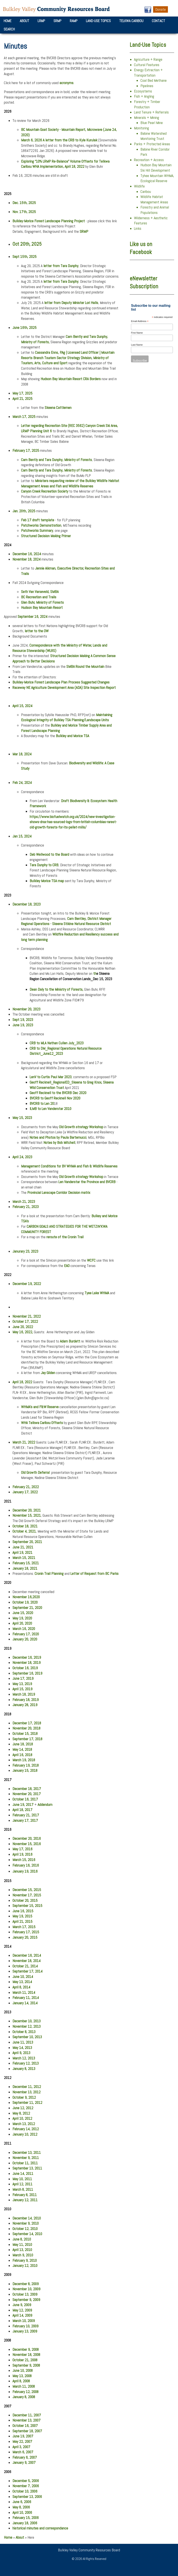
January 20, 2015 (24, 1937)
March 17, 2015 (23, 1926)
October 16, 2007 (25, 2425)
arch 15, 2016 (25, 1859)
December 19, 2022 (26, 1283)
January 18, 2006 (24, 2523)
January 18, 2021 (24, 1568)
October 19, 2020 (25, 1602)
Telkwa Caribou (131, 20)
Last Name (137, 344)
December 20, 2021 (26, 1510)
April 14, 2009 (22, 2315)
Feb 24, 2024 (22, 782)
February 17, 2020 (25, 1634)
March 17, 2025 (23, 416)
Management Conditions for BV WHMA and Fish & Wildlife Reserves (69, 1166)
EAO (67, 1265)
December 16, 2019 (26, 1657)
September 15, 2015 (27, 1905)
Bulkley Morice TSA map (47, 880)
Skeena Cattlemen (58, 407)
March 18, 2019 (23, 1694)
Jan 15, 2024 (22, 836)
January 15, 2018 (24, 1770)
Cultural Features (146, 64)
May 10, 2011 (22, 2179)
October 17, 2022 (25, 1321)
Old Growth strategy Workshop (80, 1127)
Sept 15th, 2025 (24, 256)
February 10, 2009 (25, 2326)
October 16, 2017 (25, 1799)
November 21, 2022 (26, 1316)
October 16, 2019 (25, 1668)
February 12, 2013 (25, 2063)
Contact (158, 20)
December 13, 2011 (26, 2152)
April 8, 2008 (21, 2381)
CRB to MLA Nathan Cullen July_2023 (57, 1043)
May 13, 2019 (22, 1683)
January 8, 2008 (23, 2397)
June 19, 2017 (22, 1804)
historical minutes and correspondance (40, 2528)
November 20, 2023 (26, 1009)
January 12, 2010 (24, 2265)
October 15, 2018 (25, 1733)
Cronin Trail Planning (49, 1573)
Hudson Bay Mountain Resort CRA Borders (71, 378)
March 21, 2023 (23, 1201)
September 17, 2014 (27, 1971)
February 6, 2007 (24, 2457)
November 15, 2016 (26, 1843)
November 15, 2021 (26, 1515)
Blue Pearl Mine (151, 122)
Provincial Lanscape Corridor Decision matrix (58, 1192)
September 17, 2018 (27, 1739)
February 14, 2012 (25, 2129)
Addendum (45, 1804)
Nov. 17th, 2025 (24, 211)
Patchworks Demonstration (41, 525)
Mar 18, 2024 (22, 754)
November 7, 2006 (25, 2486)
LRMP (41, 20)
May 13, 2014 (22, 1981)
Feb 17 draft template (37, 520)
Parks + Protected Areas (152, 144)
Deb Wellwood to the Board (49, 854)
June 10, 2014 (22, 1976)
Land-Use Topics (98, 20)
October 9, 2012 (24, 2097)
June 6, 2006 (21, 2501)
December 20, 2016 (26, 1838)
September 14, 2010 (27, 2233)
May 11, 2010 (22, 2244)
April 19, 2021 (22, 1552)
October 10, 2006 (24, 2491)
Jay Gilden (48, 1372)
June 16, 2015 (22, 1911)
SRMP (57, 20)
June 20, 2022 (22, 1326)
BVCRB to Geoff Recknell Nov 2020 (55, 1098)
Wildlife (139, 186)
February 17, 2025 (25, 450)
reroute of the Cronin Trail (65, 1237)
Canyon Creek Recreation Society (44, 491)
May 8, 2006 (21, 2507)
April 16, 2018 (22, 1754)
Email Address (139, 321)
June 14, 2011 (22, 2173)
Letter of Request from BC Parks (94, 1573)
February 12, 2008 (25, 2391)
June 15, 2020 (22, 1612)
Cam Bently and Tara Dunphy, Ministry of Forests (56, 459)
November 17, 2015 (26, 1895)
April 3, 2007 (21, 2446)
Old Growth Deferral (35, 1472)
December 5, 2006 (25, 2480)
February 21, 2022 (25, 1487)
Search (9, 29)
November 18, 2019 (26, 1662)
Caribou (145, 191)
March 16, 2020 (23, 1628)
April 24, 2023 (22, 1157)
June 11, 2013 (22, 2042)
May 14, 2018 (22, 1749)
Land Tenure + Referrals (151, 112)
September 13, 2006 (27, 2496)
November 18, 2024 (26, 559)
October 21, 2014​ (25, 1966)
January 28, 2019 (24, 1704)
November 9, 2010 (25, 2223)
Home (7, 20)
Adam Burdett (70, 1341)
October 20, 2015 (25, 1900)
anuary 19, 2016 (26, 1871)
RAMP (74, 20)
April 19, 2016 (22, 1854)
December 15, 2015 (26, 1889)
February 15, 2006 (25, 2517)
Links (137, 228)
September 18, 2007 (27, 2431)
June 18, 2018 (22, 1744)
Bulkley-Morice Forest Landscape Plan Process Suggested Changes (61, 682)
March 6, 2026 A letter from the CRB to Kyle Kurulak (59, 140)
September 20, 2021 (27, 1541)
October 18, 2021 (25, 1526)
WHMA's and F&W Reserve (40, 1406)
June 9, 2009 (21, 2304)
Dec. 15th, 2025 (24, 202)
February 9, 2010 (24, 2260)
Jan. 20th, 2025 (23, 511)
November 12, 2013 (26, 2026)
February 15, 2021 (25, 1563)
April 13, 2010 (22, 2249)
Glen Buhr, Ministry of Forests (42, 602)
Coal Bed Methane (153, 80)
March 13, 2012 (23, 2123)
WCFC (91, 1260)
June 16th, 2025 (24, 327)
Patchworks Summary (37, 530)
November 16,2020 (26, 1597)
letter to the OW (37, 631)
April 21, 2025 (22, 398)
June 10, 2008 (22, 2370)
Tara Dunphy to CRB (44, 865)
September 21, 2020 (27, 1607)
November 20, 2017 (26, 1793)
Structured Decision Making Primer (46, 536)
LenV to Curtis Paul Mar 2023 (51, 1077)
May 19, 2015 (22, 1916)
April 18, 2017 (22, 1809)
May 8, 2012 (21, 2113)
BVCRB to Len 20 (42, 1103)
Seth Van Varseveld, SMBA (40, 591)
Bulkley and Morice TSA (72, 735)
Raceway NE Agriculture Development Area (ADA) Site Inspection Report (64, 687)
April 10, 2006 (22, 2512)
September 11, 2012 (27, 2102)
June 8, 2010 (21, 2239)
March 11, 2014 (23, 1992)
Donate (160, 9)
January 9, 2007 (24, 2462)
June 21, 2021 (22, 1547)
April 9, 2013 (21, 2052)
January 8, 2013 (23, 2068)
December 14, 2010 (26, 2218)
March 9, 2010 (22, 2255)
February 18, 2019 (25, 1699)
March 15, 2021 (23, 1557)
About (24, 20)
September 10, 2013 (27, 2037)
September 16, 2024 (32, 616)
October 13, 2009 (24, 2294)
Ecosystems (143, 91)
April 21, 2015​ (22, 1921)
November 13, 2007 (26, 2420)
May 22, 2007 (22, 2441)
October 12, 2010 (25, 2228)
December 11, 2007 (26, 2415)
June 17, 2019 (22, 1678)
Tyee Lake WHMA (97, 1293)
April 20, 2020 (22, 1623)
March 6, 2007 (22, 2452)
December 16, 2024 (26, 554)
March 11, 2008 (23, 2386)
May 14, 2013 (22, 2047)
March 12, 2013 (23, 2058)
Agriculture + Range (148, 59)
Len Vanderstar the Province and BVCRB (87, 1181)
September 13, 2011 (27, 2168)
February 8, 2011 (24, 2194)
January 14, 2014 (25, 2003)
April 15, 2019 (22, 1689)
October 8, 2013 (23, 2031)
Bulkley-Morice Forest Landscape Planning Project (48, 221)
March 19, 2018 (23, 1760)
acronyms (66, 82)
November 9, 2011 (25, 2157)
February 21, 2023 (25, 1206)
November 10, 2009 (26, 2289)
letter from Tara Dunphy (60, 265)
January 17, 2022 (25, 1492)
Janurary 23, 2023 (25, 1251)
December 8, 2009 (25, 2283)
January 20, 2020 (24, 1639)
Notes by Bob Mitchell (59, 1142)
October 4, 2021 (24, 1531)
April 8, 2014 (21, 1987)
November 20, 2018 (26, 1728)
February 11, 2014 (25, 1997)
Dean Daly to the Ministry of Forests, (56, 989)
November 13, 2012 (26, 2092)
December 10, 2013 (26, 2021)
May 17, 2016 (22, 1849)
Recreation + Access (149, 159)
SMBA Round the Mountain (85, 666)
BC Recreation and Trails (38, 597)
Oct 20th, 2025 (27, 244)
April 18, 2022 (22, 1382)
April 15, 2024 (22, 705)
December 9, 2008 (25, 2349)
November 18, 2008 (26, 2354)
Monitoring (141, 128)
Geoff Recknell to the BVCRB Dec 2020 (58, 1092)
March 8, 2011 (22, 2189)
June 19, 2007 (22, 2436)
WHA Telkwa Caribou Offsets (42, 1422)
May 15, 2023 (22, 1117)
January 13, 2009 (24, 2331)
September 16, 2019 (27, 1673)
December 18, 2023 (26, 904)
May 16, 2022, (22, 1332)
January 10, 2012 (24, 2134)
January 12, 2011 (25, 2200)
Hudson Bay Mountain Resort (42, 607)
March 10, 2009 (23, 2320)
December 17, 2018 (26, 1723)
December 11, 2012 (26, 2086)
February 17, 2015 (25, 1932)
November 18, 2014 (26, 1960)
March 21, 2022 (23, 1442)
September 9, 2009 (26, 2299)
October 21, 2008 (24, 2360)
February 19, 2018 (25, 1765)
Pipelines (146, 85)
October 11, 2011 (25, 2163)
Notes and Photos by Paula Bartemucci (57, 1137)
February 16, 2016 (25, 1865)
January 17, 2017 (25, 1820)
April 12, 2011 (22, 2184)
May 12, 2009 (22, 2310)
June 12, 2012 (22, 2108)
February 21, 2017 (25, 1815)
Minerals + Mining (146, 117)
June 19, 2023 (22, 1025)
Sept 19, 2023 (22, 1019)
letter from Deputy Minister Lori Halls (71, 302)
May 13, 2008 (22, 2375)
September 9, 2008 (26, 2365)
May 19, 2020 (22, 1618)
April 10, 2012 (22, 2118)
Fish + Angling (144, 96)
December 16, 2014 (26, 1955)
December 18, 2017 (26, 1788)
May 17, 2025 (22, 393)
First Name (137, 332)
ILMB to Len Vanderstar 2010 (50, 1108)
